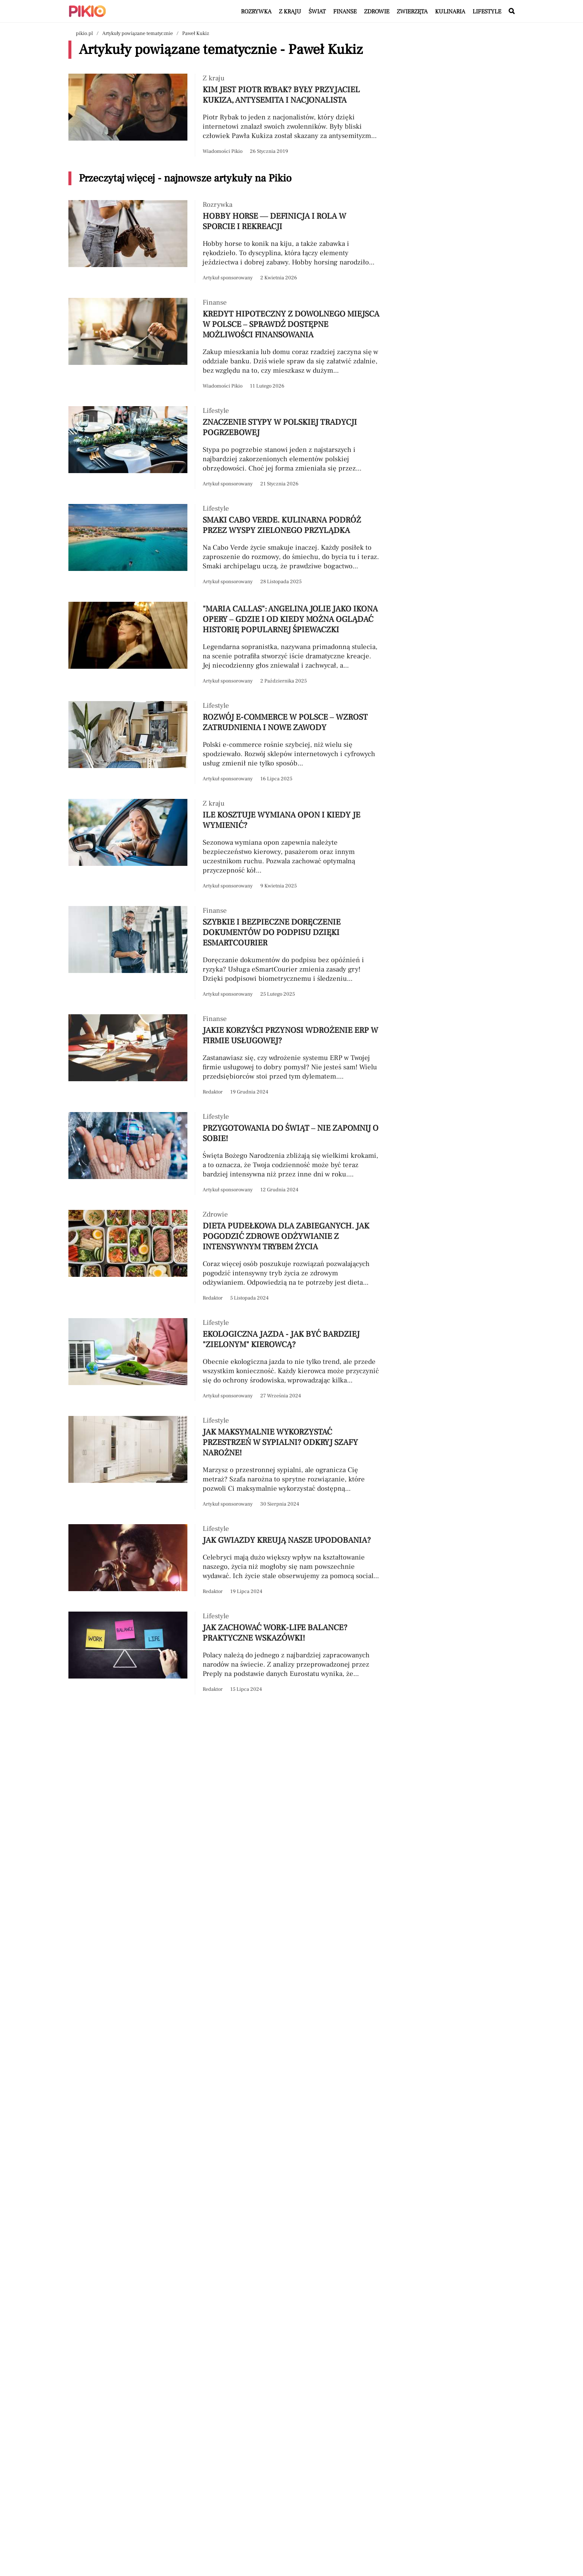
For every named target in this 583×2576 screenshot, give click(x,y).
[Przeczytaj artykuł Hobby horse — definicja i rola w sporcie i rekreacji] (224, 241)
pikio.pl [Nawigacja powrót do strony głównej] (84, 33)
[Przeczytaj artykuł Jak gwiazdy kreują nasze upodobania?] (224, 1560)
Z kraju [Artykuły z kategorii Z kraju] (290, 11)
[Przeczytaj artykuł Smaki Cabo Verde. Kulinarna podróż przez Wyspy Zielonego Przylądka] (224, 545)
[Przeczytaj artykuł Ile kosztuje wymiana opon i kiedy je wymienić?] (224, 845)
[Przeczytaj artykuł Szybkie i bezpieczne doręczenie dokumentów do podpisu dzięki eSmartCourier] (224, 952)
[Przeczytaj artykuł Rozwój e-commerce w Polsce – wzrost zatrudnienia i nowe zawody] (224, 742)
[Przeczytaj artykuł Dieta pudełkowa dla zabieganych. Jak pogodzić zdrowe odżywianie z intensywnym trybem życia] (224, 1256)
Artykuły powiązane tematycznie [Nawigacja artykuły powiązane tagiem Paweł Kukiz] (137, 33)
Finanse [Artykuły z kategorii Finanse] (345, 11)
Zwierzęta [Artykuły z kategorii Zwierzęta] (412, 11)
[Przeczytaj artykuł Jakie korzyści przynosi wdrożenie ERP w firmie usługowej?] (224, 1055)
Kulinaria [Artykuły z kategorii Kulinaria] (450, 11)
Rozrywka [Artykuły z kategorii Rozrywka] (256, 11)
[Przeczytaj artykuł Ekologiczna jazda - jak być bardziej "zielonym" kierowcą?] (224, 1359)
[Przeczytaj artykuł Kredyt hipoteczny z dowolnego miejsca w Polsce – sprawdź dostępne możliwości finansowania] (224, 344)
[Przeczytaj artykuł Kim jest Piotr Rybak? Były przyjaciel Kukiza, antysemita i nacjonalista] (224, 115)
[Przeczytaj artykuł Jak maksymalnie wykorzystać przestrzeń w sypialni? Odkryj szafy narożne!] (224, 1462)
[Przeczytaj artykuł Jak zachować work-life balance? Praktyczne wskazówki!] (224, 1653)
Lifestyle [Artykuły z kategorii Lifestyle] (487, 11)
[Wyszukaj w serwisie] (512, 11)
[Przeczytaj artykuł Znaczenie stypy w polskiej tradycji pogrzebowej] (224, 447)
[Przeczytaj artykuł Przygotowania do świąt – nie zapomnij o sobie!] (224, 1153)
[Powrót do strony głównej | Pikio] (87, 11)
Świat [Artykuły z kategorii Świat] (317, 11)
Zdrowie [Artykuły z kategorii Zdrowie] (376, 11)
